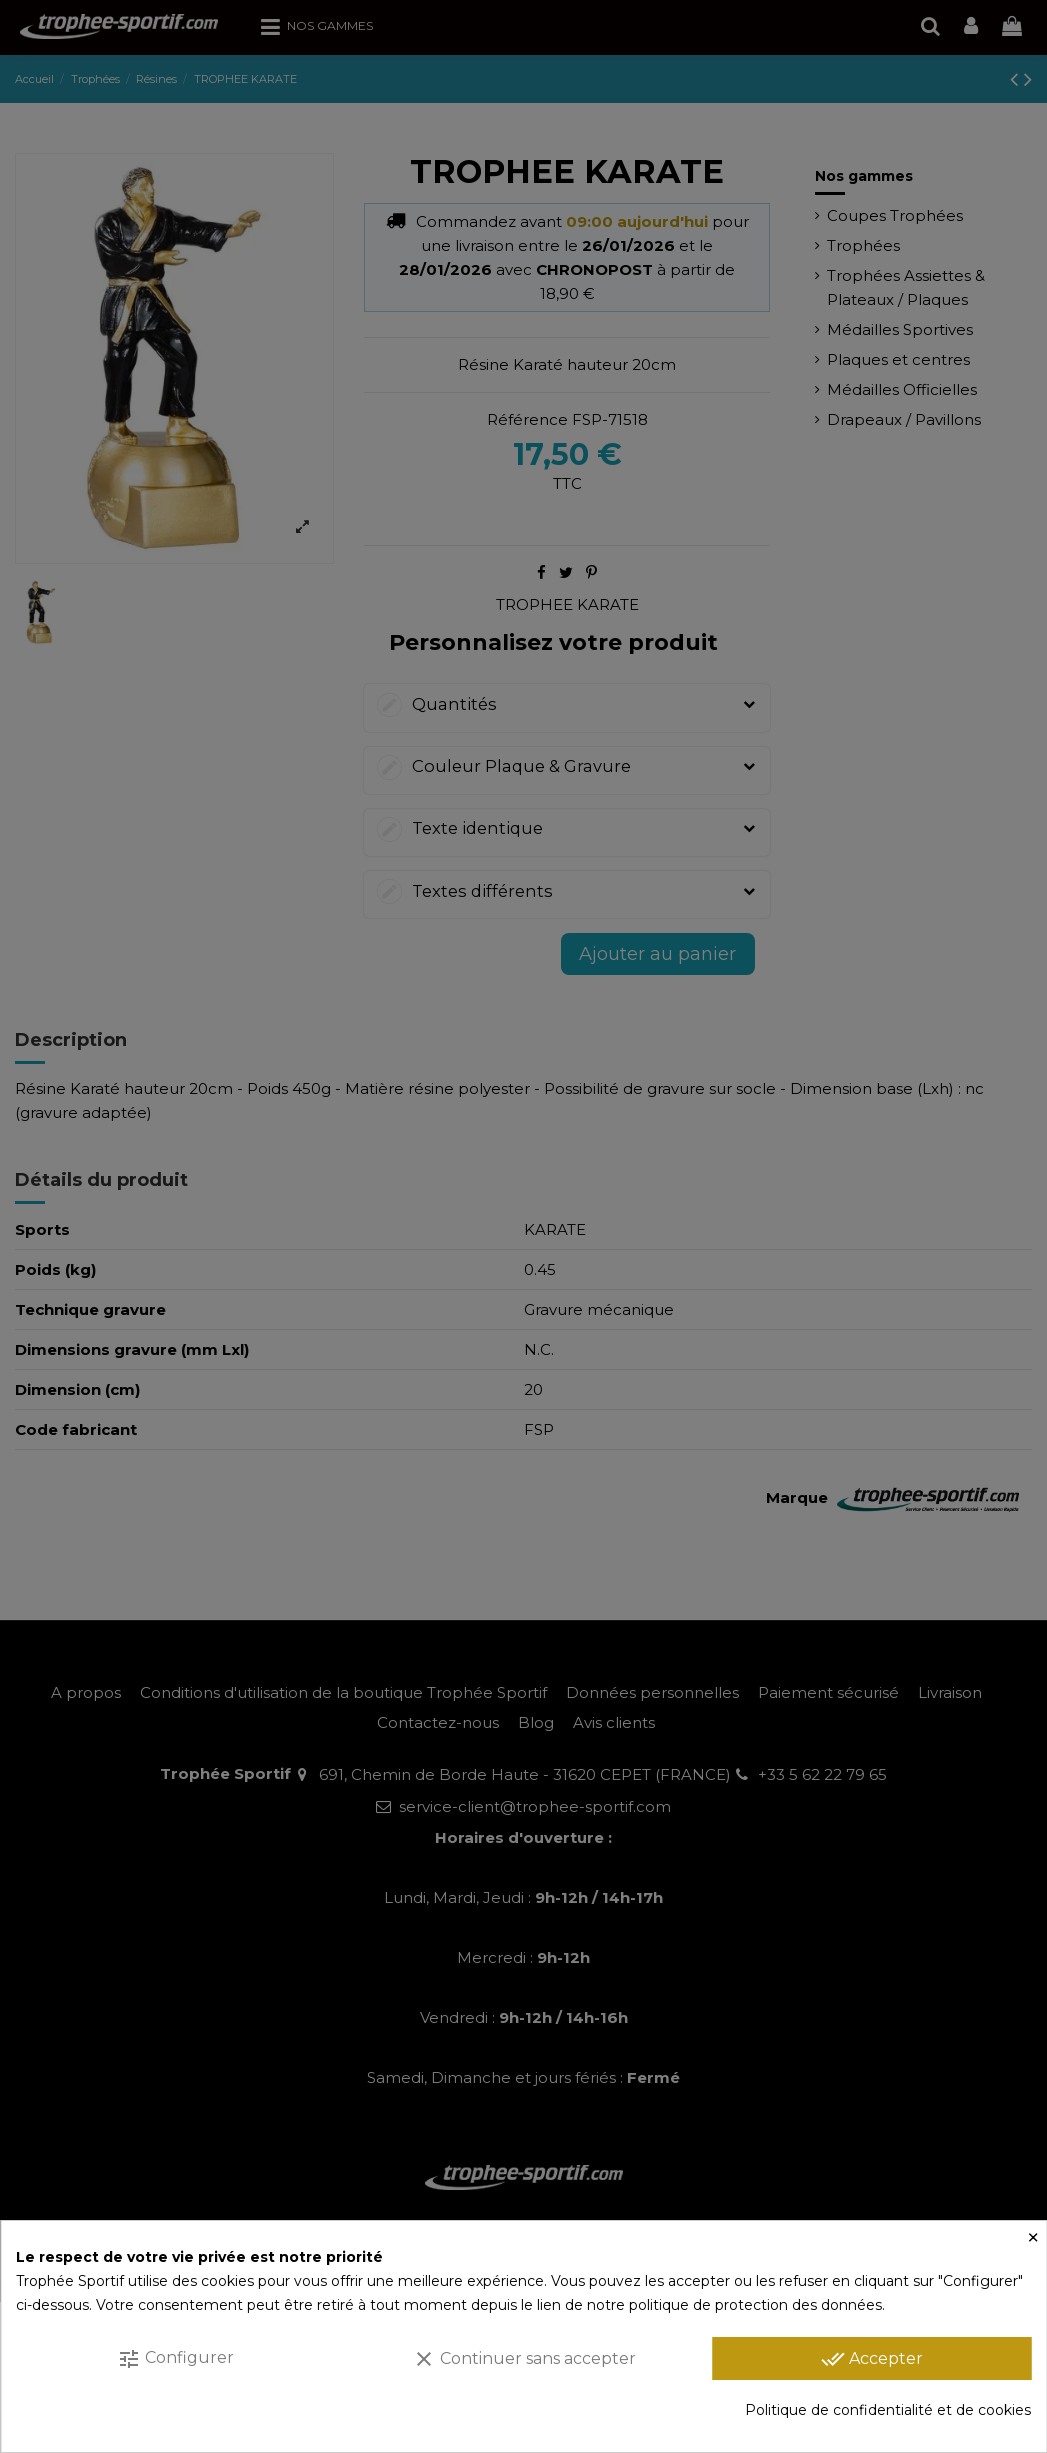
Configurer (175, 2359)
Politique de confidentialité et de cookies (888, 2410)
